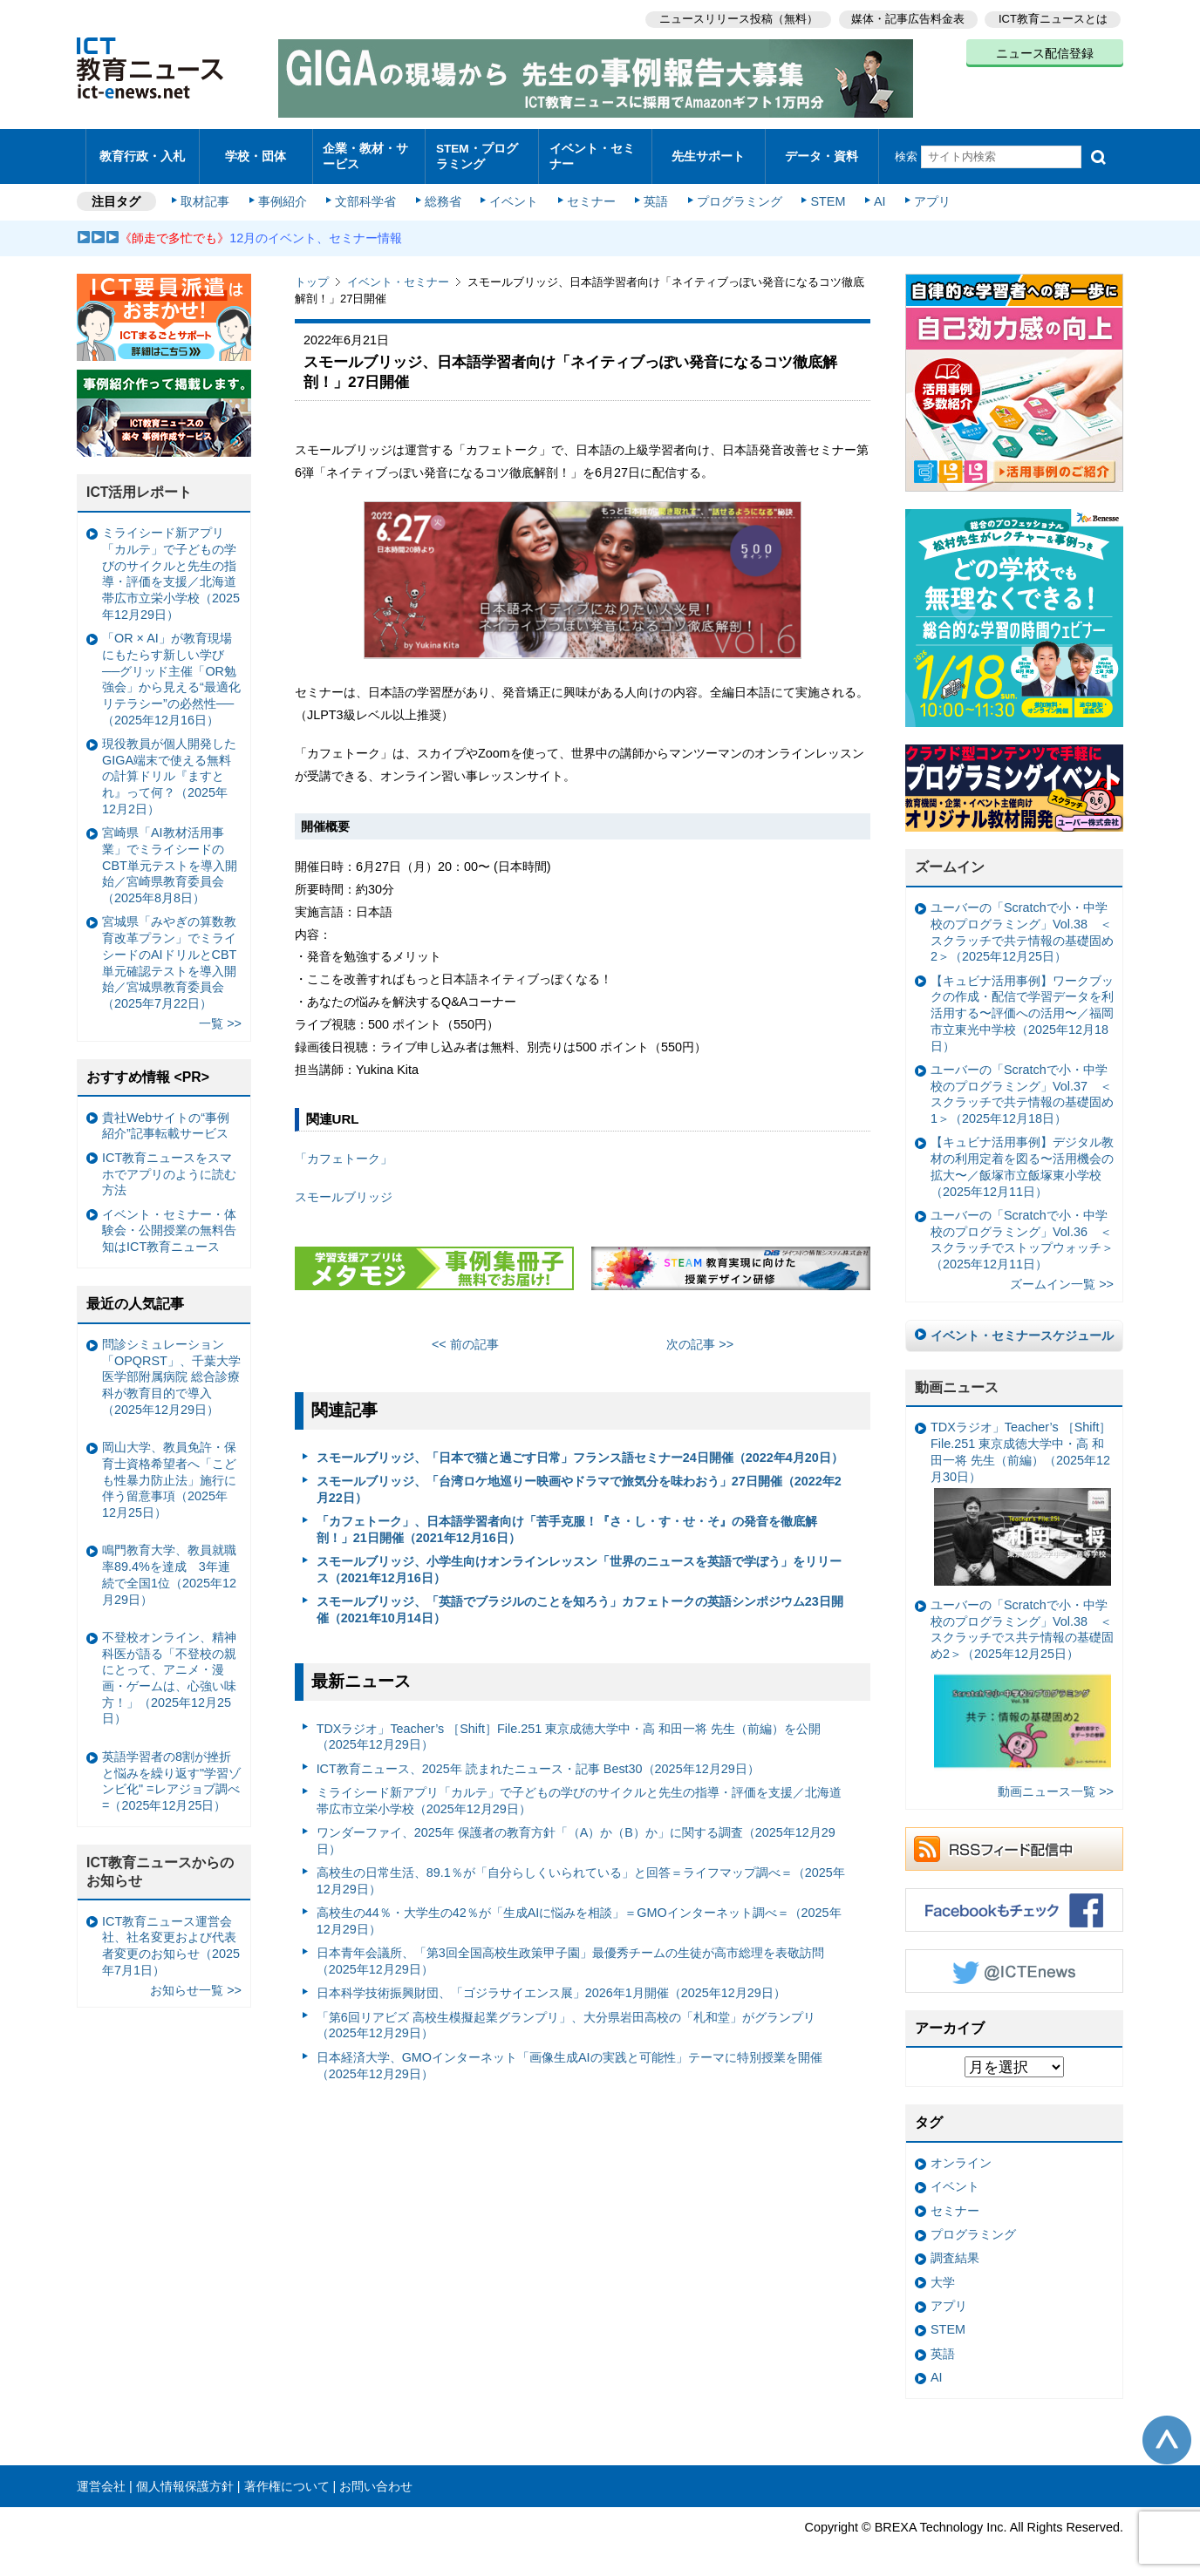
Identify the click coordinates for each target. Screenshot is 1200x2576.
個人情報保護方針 (185, 2477)
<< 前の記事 (465, 1336)
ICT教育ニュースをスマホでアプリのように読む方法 (169, 1165)
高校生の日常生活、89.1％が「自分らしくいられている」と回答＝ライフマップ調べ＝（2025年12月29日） (581, 1873)
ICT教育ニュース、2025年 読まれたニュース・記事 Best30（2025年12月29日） (538, 1760)
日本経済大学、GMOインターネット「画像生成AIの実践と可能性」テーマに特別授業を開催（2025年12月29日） (569, 2057)
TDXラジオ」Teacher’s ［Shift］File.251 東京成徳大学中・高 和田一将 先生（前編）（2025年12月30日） (1021, 1495)
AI (875, 194)
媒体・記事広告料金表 (907, 17)
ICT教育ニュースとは (1053, 17)
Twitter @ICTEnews (1014, 1962)
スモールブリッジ (343, 1189)
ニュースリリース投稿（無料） (736, 17)
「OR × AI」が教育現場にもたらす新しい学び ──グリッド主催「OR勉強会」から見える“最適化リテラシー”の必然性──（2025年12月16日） (171, 671)
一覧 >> (220, 1016)
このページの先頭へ (1166, 2431)
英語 (654, 194)
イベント (513, 194)
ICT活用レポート (139, 484)
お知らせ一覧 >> (196, 1981)
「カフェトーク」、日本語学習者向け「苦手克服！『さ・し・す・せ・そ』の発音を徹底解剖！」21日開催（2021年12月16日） (567, 1521)
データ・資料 (822, 152)
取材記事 (207, 194)
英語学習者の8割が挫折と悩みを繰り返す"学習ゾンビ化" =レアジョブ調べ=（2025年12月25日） (171, 1772)
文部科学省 (366, 194)
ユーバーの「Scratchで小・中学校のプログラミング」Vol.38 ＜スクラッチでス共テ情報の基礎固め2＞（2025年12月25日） (1022, 1678)
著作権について (287, 2477)
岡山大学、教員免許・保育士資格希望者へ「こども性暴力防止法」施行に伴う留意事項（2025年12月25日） (169, 1472)
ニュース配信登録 (1045, 52)
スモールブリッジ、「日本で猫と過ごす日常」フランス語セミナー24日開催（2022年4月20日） (580, 1449)
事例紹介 (284, 194)
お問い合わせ (375, 2477)
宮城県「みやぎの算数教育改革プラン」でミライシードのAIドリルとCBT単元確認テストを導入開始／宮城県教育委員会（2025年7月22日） (169, 955)
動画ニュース (957, 1378)
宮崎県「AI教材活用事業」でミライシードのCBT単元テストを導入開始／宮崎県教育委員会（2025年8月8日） (169, 857)
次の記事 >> (699, 1336)
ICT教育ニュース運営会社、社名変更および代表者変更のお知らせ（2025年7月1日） (171, 1937)
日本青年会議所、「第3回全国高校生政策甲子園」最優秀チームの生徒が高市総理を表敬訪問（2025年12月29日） (570, 1953)
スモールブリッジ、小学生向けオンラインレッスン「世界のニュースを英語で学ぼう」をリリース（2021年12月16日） (579, 1561)
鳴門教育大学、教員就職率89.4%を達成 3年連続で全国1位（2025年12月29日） (169, 1566)
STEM (824, 194)
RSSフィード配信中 (1014, 1840)
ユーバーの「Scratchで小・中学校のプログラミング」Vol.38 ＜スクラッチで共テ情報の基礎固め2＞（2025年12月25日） (1022, 924)
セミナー (589, 194)
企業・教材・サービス (364, 152)
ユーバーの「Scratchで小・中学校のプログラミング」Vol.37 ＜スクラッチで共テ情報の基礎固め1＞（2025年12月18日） (1022, 1085)
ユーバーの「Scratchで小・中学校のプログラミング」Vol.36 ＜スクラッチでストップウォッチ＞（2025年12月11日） (1022, 1231)
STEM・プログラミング (482, 152)
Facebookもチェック (1014, 1901)
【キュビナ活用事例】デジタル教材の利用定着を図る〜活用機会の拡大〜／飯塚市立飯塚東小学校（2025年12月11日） (1022, 1158)
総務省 (443, 194)
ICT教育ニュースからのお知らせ (160, 1862)
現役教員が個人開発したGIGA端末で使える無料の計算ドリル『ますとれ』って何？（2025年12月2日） (169, 767)
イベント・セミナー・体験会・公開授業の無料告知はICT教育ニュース (169, 1222)
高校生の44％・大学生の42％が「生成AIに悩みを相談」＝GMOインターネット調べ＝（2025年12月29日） (579, 1913)
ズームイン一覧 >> (1062, 1276)
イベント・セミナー (590, 152)
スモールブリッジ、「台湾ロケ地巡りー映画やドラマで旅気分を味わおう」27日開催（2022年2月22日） (579, 1481)
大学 (943, 2273)
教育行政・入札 (142, 152)
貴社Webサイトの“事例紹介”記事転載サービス (165, 1117)
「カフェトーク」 (343, 1150)
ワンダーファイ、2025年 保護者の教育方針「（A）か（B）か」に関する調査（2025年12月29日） (576, 1833)
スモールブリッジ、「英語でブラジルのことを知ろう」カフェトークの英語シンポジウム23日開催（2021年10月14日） (580, 1602)
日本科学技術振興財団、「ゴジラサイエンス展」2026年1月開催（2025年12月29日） (551, 1985)
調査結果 (955, 2250)
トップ (312, 274)
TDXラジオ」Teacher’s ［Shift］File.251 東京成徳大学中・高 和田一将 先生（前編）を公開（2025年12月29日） (569, 1728)
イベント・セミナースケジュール (1022, 1327)
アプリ (927, 194)
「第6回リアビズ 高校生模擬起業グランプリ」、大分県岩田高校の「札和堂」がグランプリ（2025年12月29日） (566, 2017)
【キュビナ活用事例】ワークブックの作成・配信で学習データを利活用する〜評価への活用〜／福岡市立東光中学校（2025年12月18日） (1022, 1004)
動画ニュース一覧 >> (1056, 1783)
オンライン (961, 2155)
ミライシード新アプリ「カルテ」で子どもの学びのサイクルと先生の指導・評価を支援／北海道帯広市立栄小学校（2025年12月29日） (579, 1792)
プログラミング (736, 194)
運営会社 (101, 2477)
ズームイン (950, 859)
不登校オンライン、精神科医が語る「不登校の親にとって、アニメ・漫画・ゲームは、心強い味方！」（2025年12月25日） (169, 1669)
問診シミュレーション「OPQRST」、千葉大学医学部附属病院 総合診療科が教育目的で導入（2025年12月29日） (171, 1368)
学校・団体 (256, 152)
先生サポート (708, 152)
